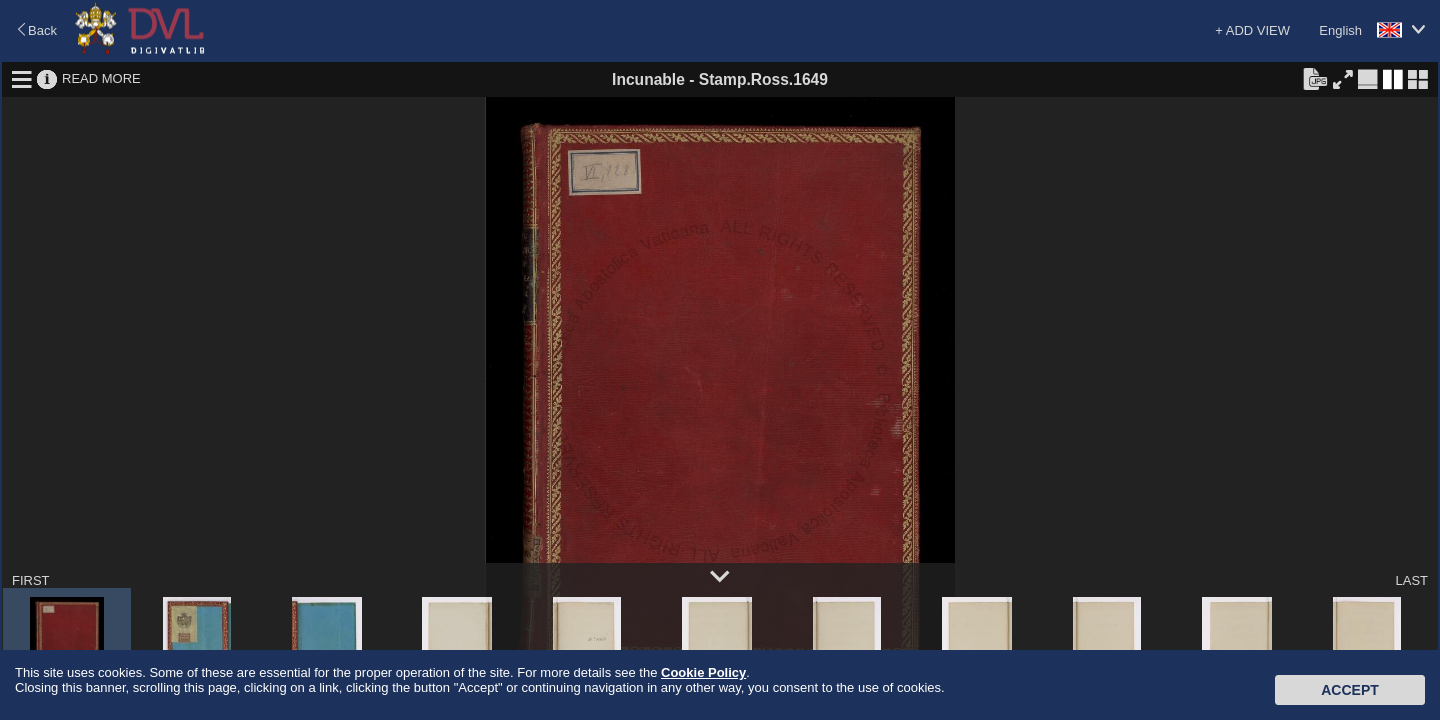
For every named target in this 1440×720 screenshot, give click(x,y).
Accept (1350, 690)
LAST (1411, 580)
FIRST (31, 580)
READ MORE (101, 78)
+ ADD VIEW (1252, 30)
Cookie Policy (703, 672)
